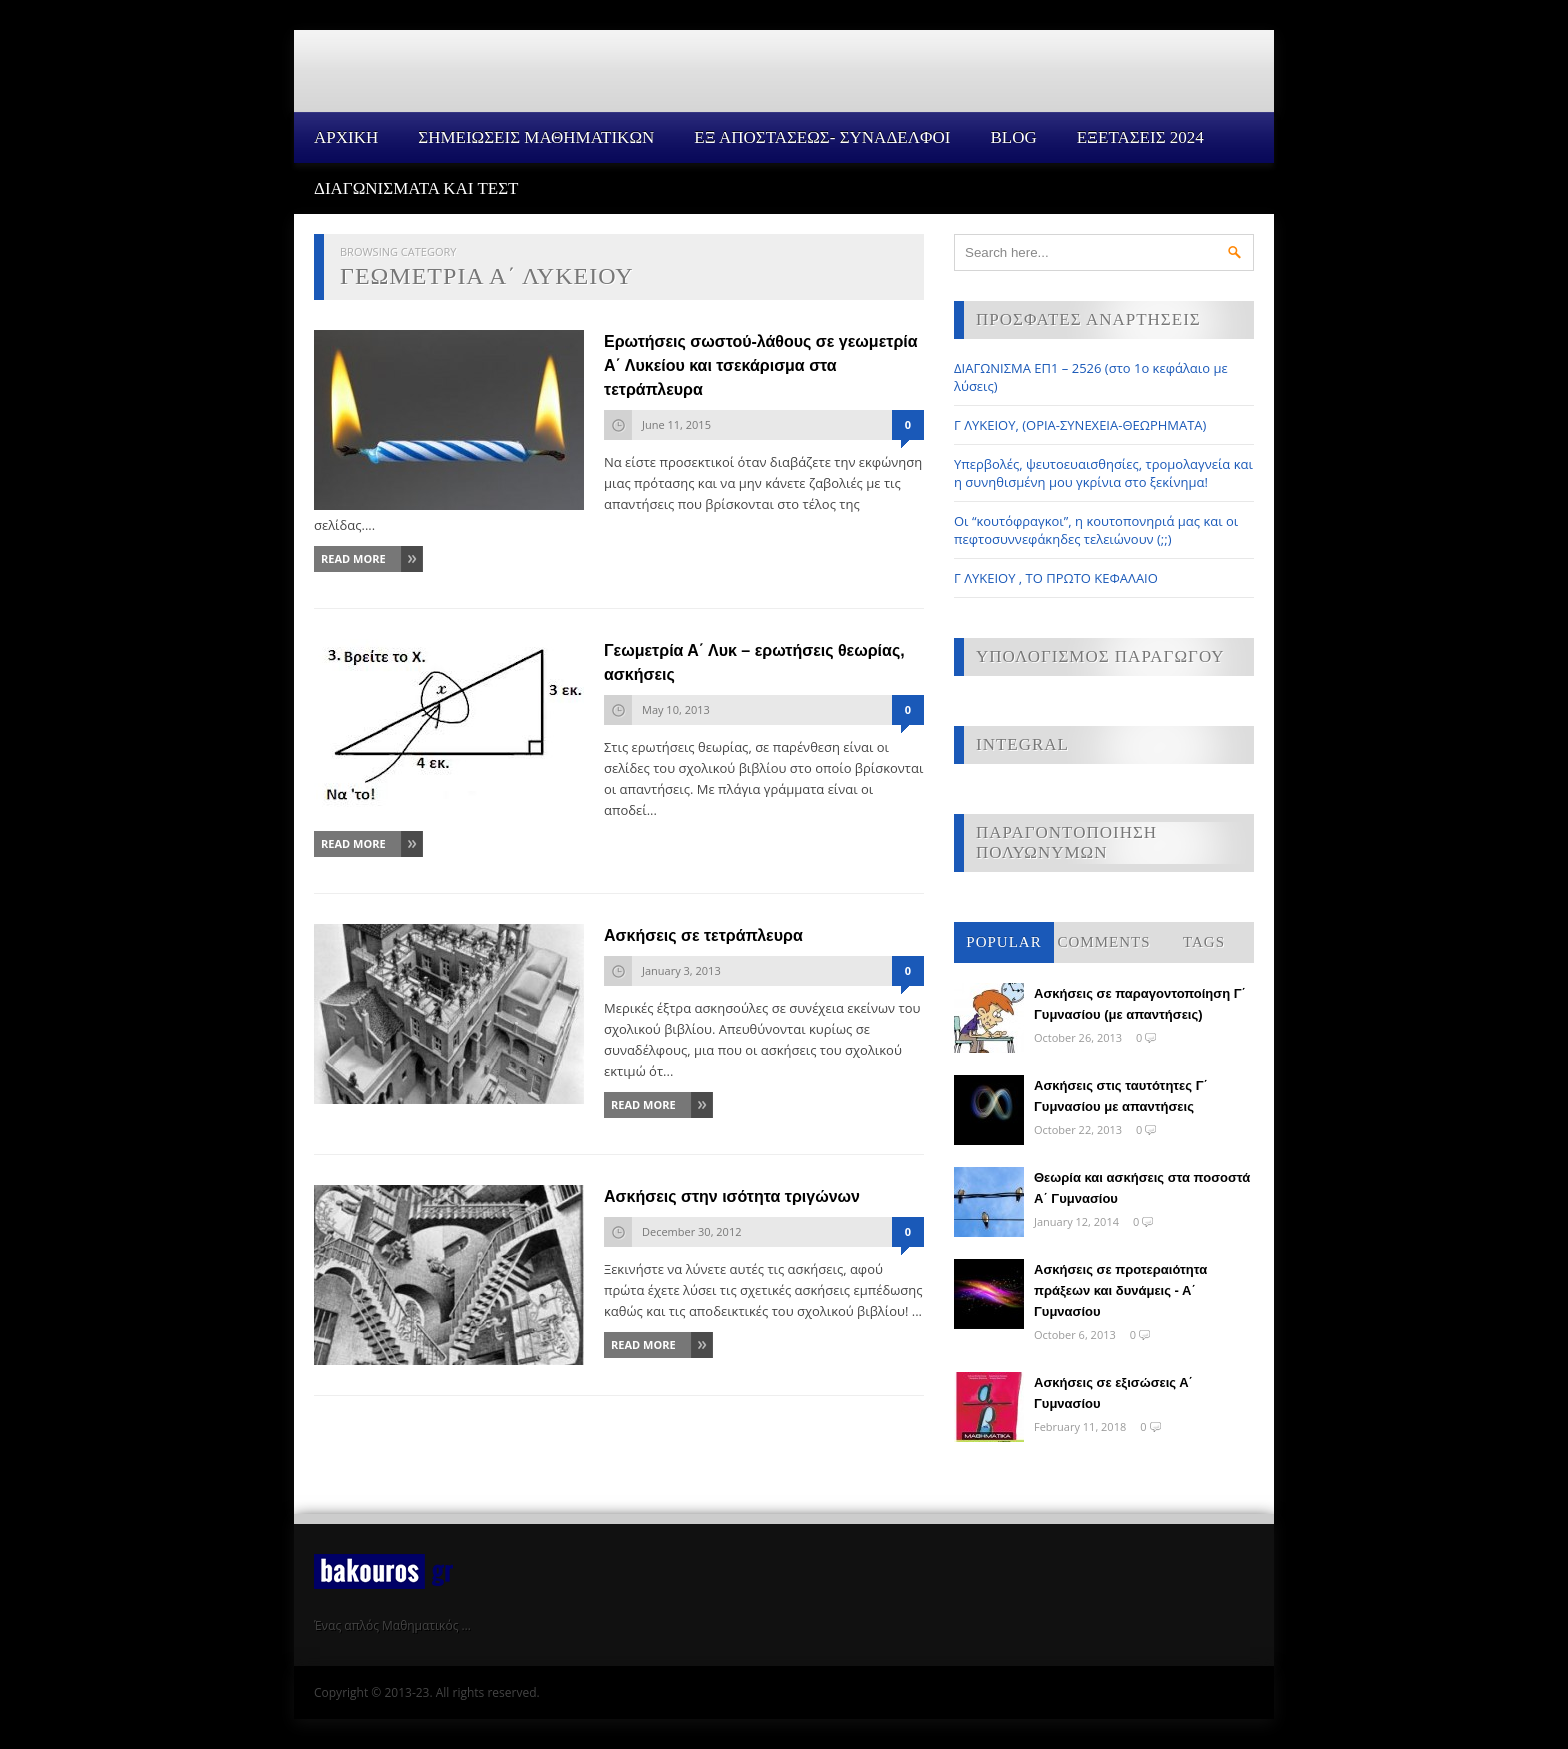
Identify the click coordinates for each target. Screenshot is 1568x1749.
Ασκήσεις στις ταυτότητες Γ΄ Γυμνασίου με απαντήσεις (1121, 1096)
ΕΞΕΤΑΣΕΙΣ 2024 (1140, 137)
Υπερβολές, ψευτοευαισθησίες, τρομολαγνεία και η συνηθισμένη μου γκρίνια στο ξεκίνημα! (1103, 473)
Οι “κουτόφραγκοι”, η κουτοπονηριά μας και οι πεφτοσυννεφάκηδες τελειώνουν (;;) (1096, 530)
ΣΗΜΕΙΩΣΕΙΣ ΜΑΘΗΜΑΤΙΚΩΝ (536, 137)
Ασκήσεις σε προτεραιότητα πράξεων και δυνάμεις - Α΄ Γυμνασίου (1120, 1290)
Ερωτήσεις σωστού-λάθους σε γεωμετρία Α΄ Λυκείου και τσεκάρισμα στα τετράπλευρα (761, 365)
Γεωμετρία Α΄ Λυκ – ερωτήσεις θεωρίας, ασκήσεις (754, 662)
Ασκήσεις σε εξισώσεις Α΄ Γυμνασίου (1113, 1393)
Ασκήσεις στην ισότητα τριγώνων (732, 1196)
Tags (1204, 942)
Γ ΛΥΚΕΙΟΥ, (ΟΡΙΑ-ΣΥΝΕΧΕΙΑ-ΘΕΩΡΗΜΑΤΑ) (1080, 425)
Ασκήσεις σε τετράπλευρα (703, 935)
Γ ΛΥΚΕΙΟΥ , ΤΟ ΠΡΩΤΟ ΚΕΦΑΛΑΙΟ (1056, 578)
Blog (1013, 137)
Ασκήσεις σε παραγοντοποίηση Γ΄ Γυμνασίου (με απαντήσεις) (1140, 1004)
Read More (353, 558)
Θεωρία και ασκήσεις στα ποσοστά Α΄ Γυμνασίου (1142, 1188)
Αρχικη (346, 137)
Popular (1003, 942)
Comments (1103, 942)
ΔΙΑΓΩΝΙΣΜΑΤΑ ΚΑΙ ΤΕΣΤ (416, 188)
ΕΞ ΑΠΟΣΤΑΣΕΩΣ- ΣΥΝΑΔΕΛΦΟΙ (822, 137)
